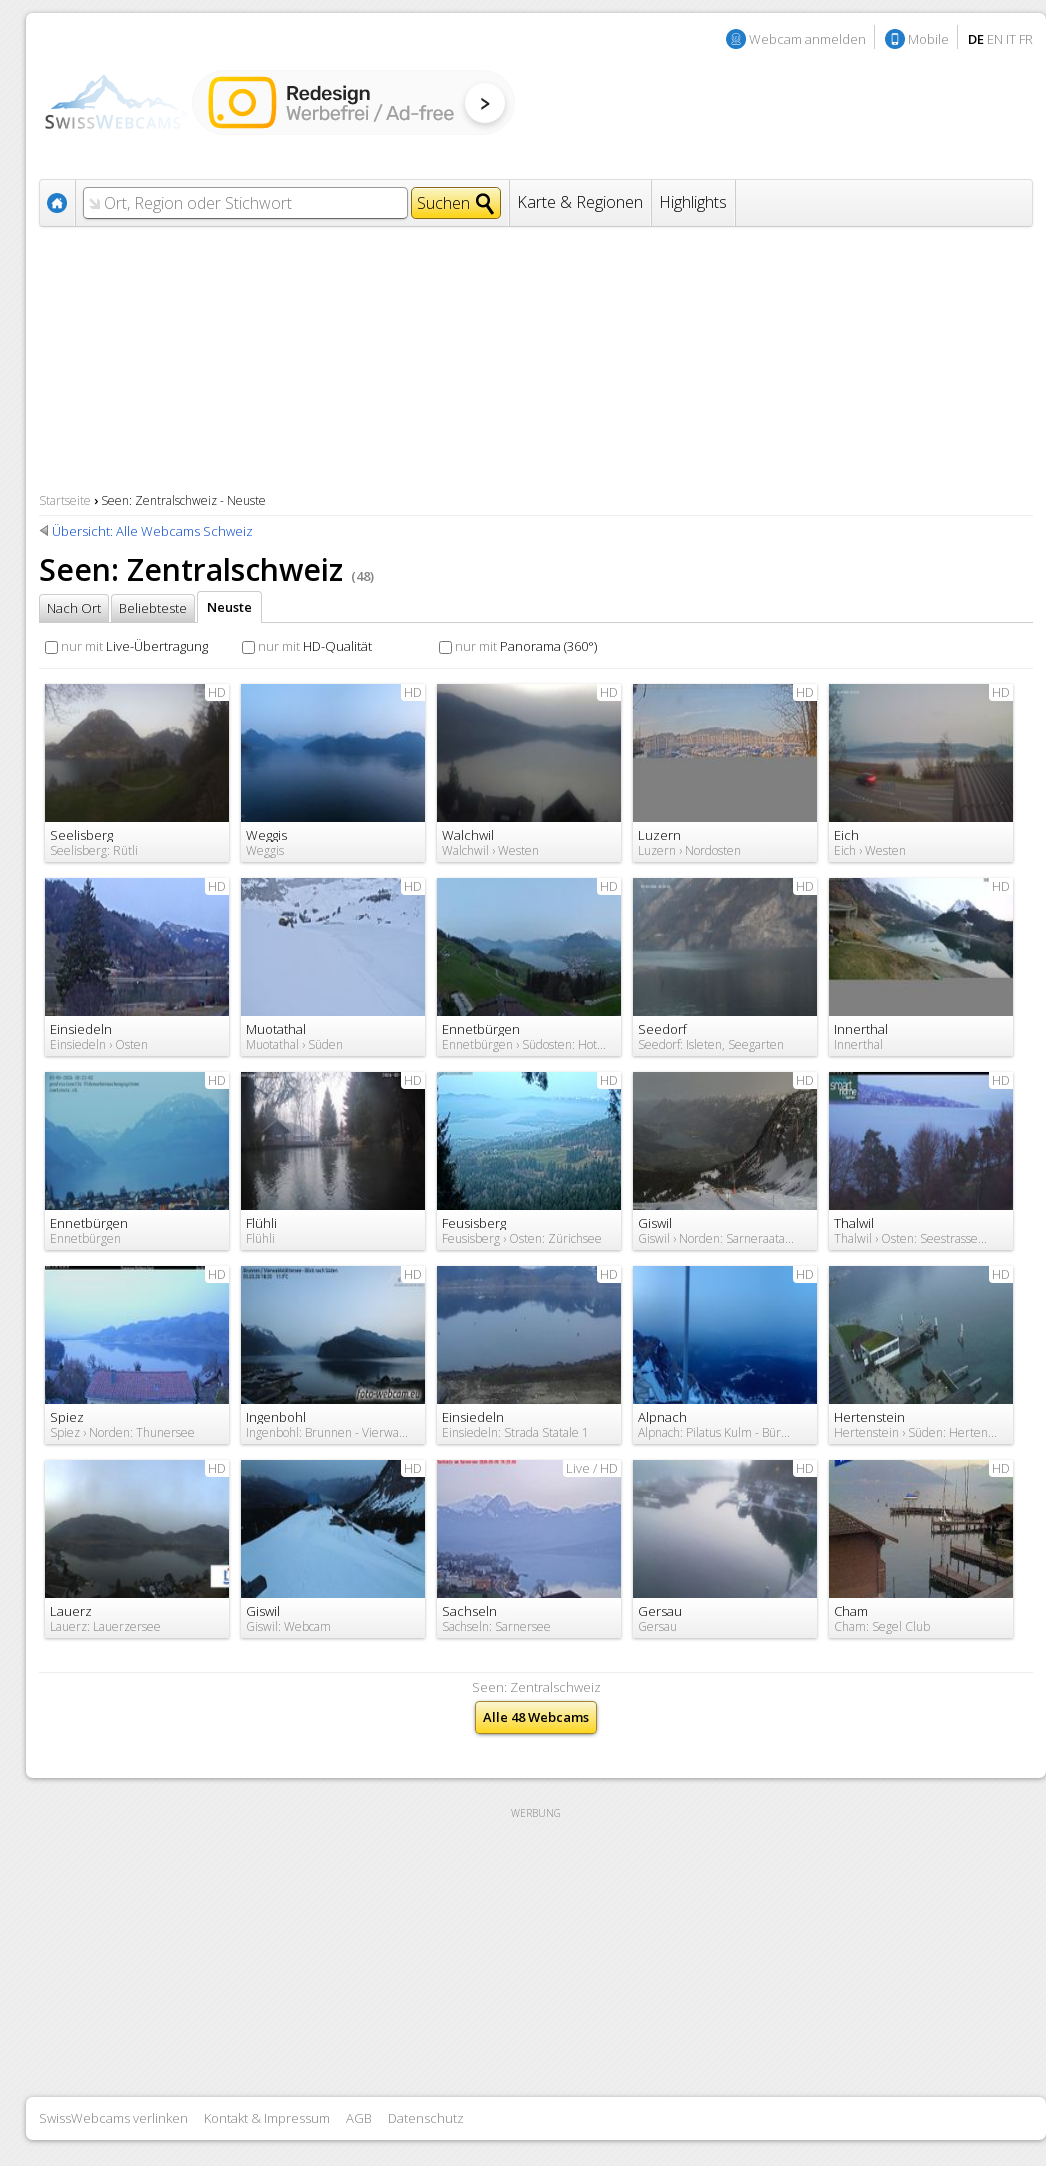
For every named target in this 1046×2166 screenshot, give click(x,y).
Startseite (65, 500)
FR (1026, 39)
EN (995, 39)
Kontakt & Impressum (267, 2118)
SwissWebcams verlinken (113, 2118)
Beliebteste (153, 608)
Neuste (229, 607)
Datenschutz (426, 2118)
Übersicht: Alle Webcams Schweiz (152, 531)
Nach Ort (74, 608)
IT (1011, 39)
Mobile (928, 39)
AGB (359, 2118)
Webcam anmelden (807, 39)
